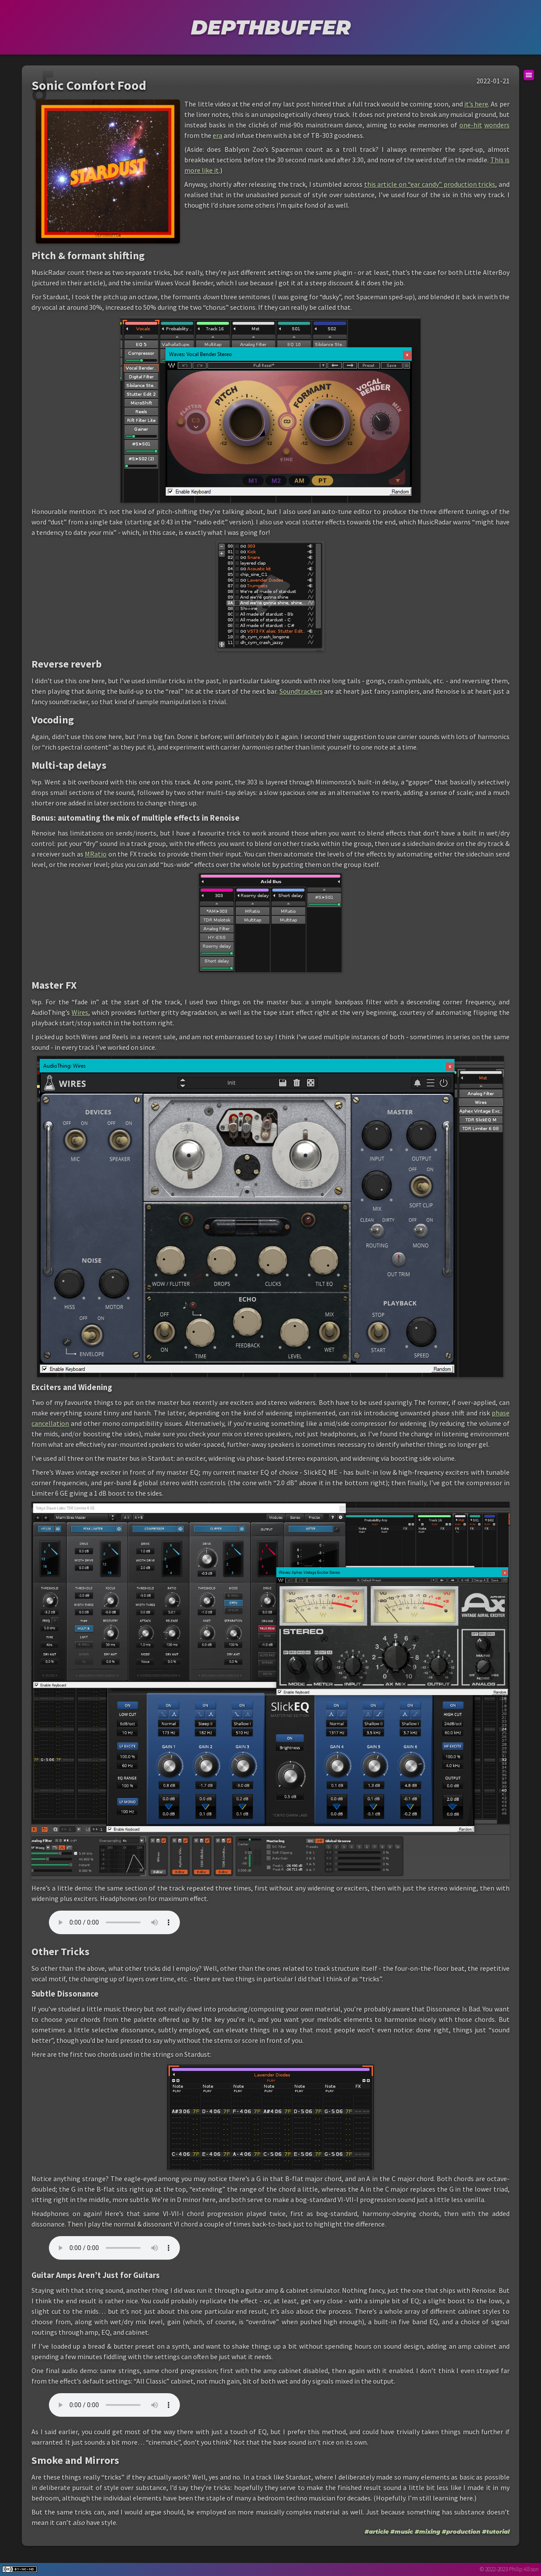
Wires (80, 1012)
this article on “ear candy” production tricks (430, 184)
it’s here (476, 103)
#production (461, 2531)
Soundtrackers (301, 691)
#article (377, 2531)
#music (401, 2531)
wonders (497, 124)
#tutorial (496, 2531)
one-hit (470, 124)
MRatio (96, 854)
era (217, 135)
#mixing (427, 2531)
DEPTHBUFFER (271, 27)
